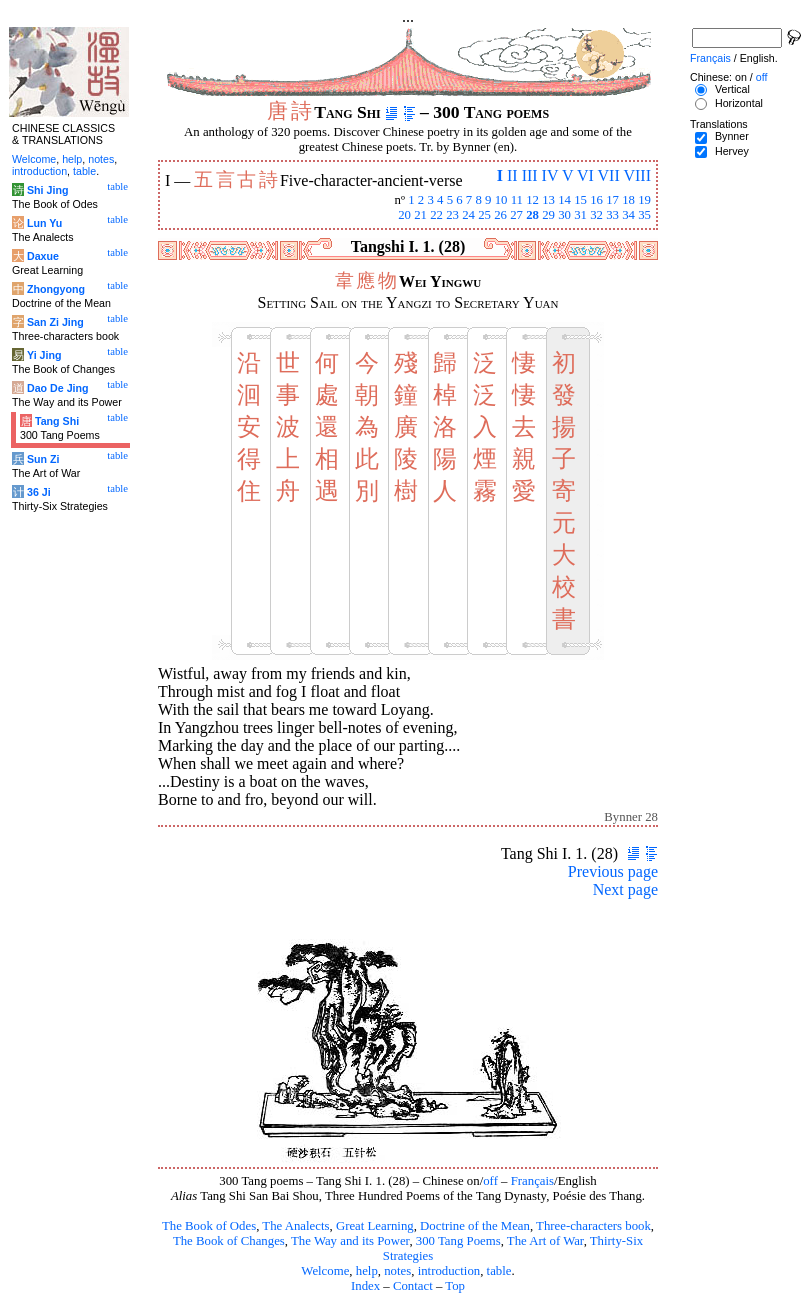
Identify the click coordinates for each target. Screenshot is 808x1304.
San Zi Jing (55, 322)
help (367, 1271)
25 (484, 215)
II (512, 175)
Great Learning (375, 1226)
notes (397, 1271)
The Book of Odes (209, 1226)
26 (500, 215)
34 (628, 215)
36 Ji (39, 492)
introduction (449, 1271)
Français (532, 1181)
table (499, 1271)
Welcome (325, 1271)
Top (455, 1286)
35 (644, 215)
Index (365, 1286)
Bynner (732, 136)
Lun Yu (44, 223)
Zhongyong (56, 289)
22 (436, 215)
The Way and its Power (350, 1241)
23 (452, 215)
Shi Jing (47, 190)
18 (628, 200)
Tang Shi (57, 421)
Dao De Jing (58, 388)
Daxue (43, 256)
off (490, 1181)
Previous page (613, 871)
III (530, 175)
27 (516, 215)
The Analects (295, 1226)
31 (580, 215)
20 (404, 215)
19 (644, 200)
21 (420, 215)
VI (585, 175)
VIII (637, 175)
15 (580, 200)
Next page (625, 889)
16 (596, 200)
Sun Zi (43, 459)
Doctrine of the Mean (475, 1226)
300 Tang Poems (458, 1241)
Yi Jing (44, 355)
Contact (413, 1286)
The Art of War (545, 1241)
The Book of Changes (229, 1241)
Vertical (732, 89)
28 (532, 215)
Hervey (732, 151)
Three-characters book (593, 1226)
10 (501, 200)
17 (612, 200)
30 (564, 215)
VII (609, 175)
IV (550, 175)
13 (548, 200)
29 (548, 215)
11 (517, 200)
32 (596, 215)
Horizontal (739, 103)
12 (532, 200)
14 (564, 200)
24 (468, 215)
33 (612, 215)
